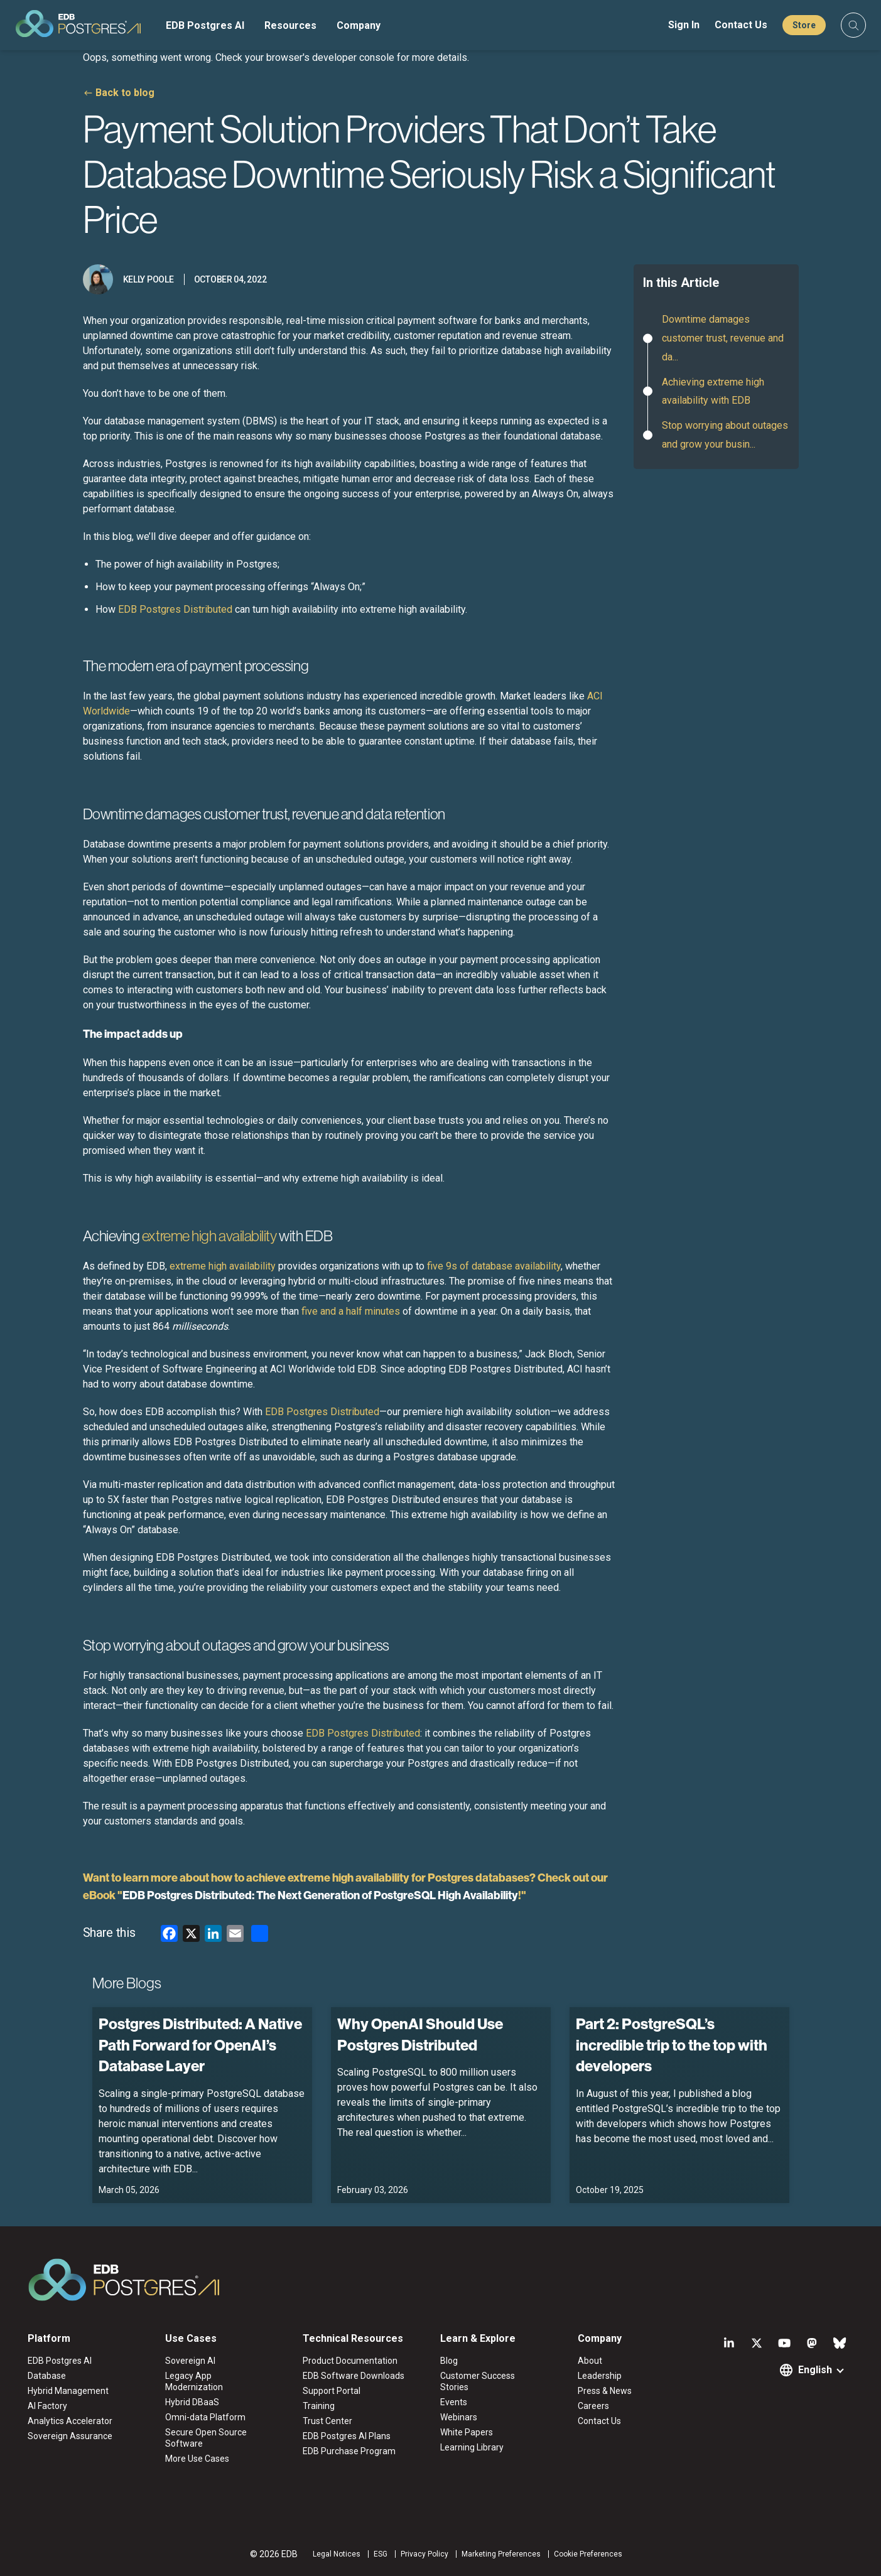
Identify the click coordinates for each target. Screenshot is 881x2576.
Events (453, 2402)
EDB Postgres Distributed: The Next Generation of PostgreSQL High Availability (320, 1895)
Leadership (600, 2376)
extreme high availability (223, 1266)
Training (319, 2406)
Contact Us (741, 25)
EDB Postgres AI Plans (347, 2436)
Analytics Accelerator (70, 2421)
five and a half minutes (350, 1311)
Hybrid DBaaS (192, 2402)
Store (804, 25)
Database (47, 2376)
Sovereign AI (190, 2361)
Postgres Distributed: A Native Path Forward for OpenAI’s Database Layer (200, 2044)
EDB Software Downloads (353, 2376)
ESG (380, 2554)
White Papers (466, 2432)
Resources (290, 25)
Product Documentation (350, 2361)
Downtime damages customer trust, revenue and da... (723, 337)
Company (359, 25)
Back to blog (124, 93)
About (590, 2361)
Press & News (605, 2391)
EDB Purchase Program (349, 2451)
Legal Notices (336, 2554)
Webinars (458, 2417)
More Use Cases (197, 2459)
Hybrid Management (68, 2391)
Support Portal (331, 2391)
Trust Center (327, 2421)
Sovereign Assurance (70, 2436)
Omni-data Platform (205, 2417)
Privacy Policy (424, 2554)
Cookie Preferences (588, 2554)
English (815, 2370)
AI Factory (47, 2406)
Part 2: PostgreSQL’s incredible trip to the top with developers (671, 2044)
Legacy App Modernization (194, 2381)
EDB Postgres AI (205, 25)
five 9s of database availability (494, 1266)
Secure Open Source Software (206, 2438)
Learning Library (472, 2447)
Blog (449, 2361)
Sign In (684, 25)
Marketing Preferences (501, 2554)
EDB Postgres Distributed (175, 609)
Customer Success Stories (477, 2381)
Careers (593, 2406)
